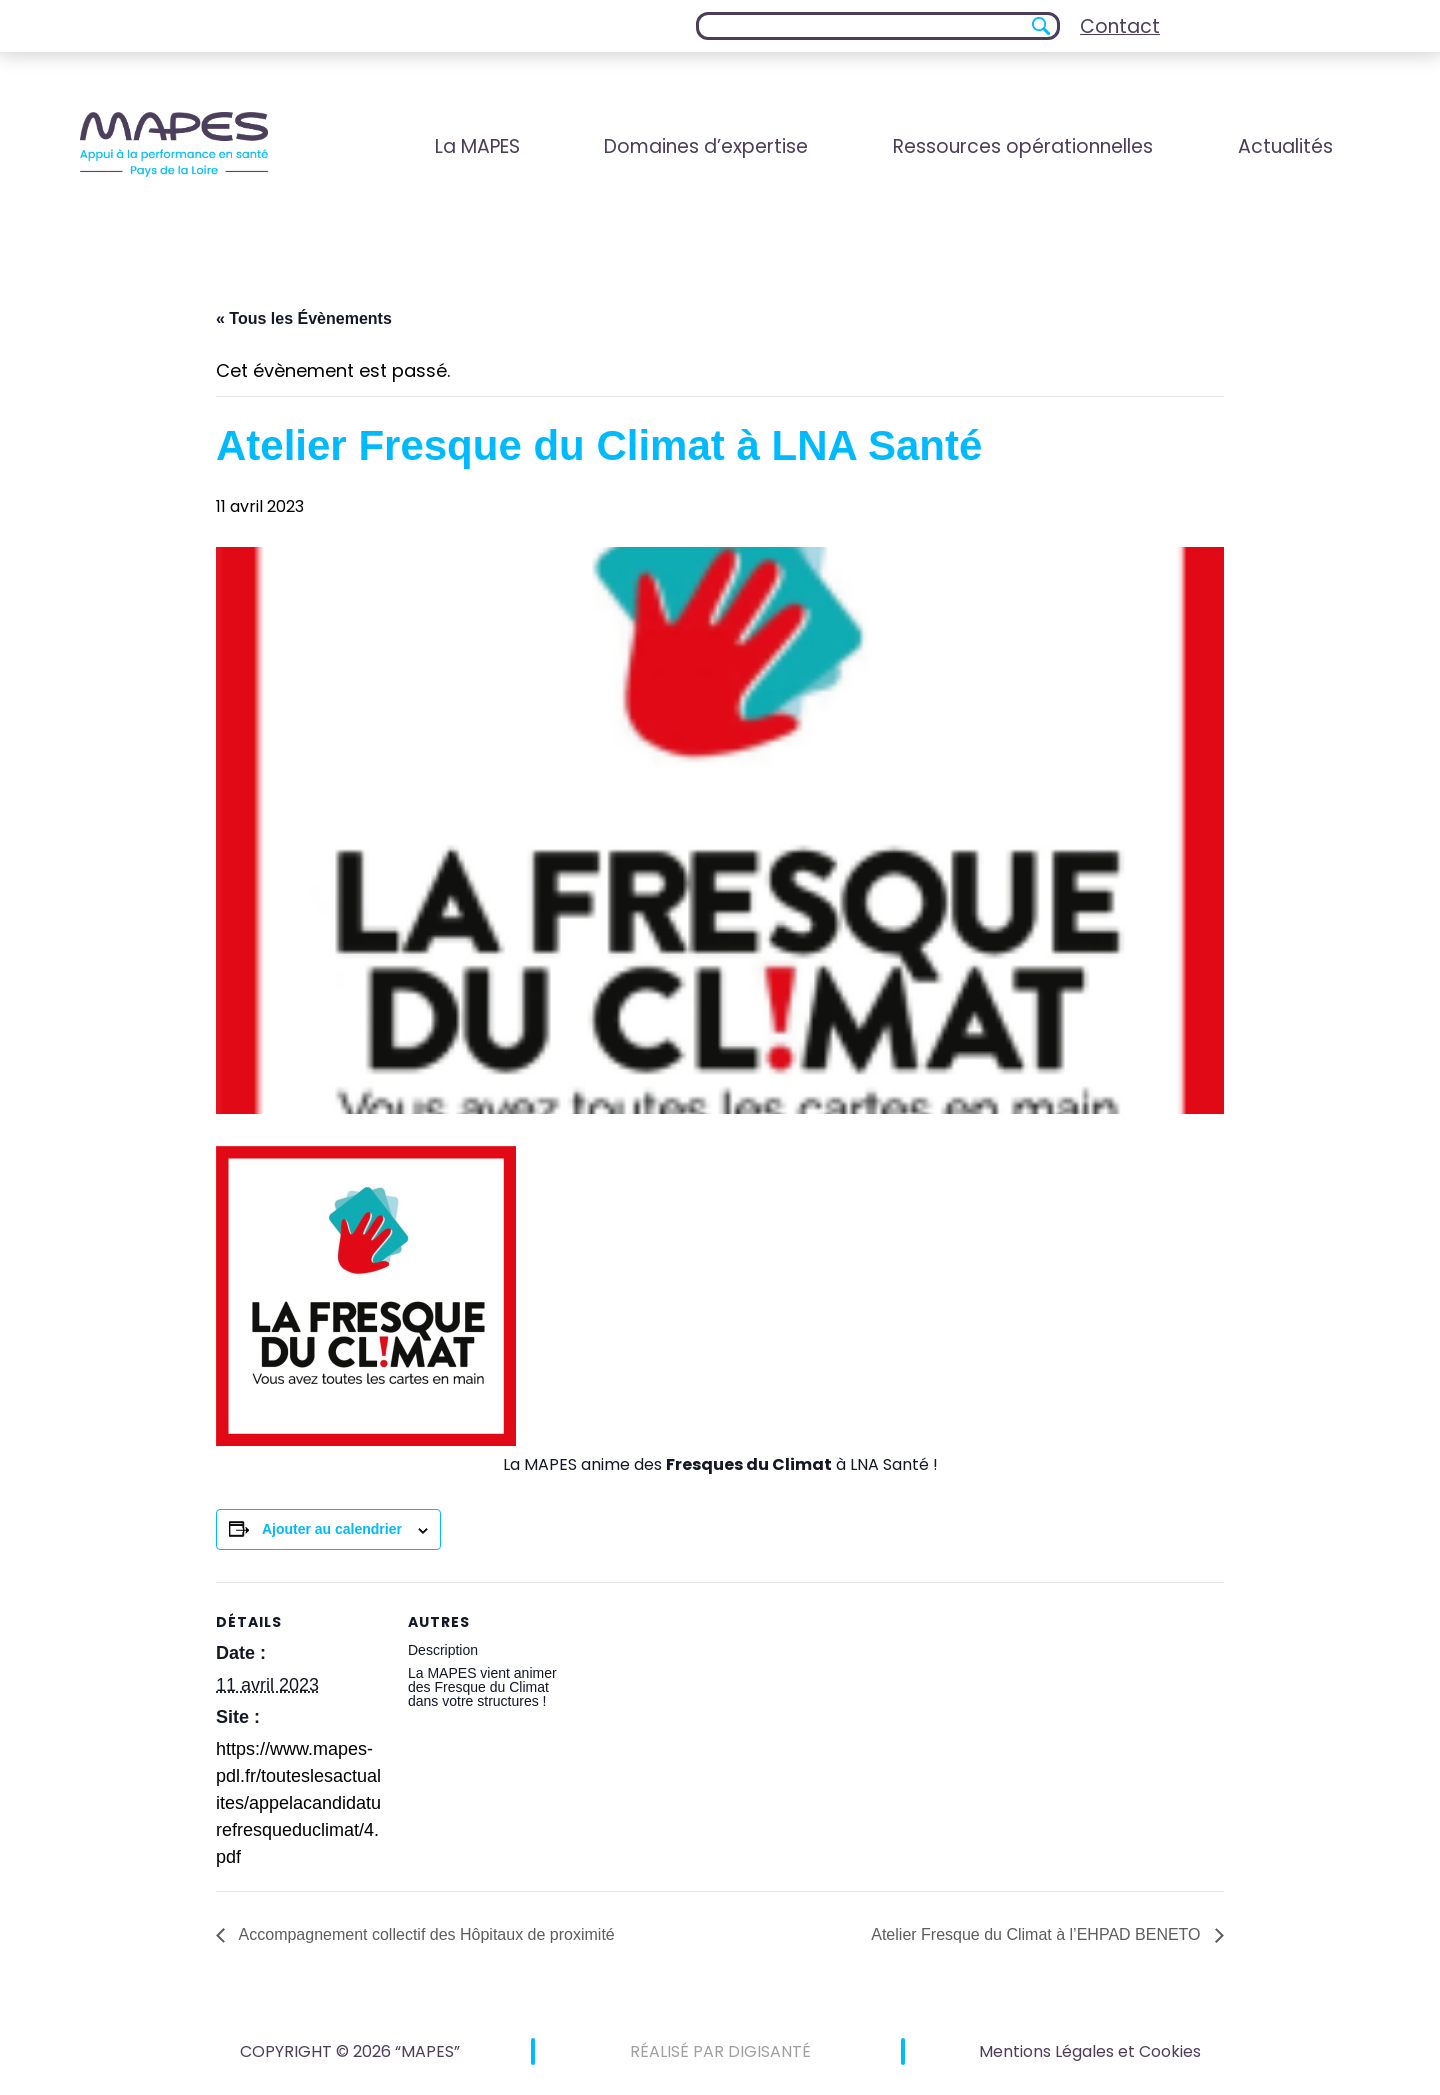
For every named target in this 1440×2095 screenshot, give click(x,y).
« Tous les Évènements (304, 318)
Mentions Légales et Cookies (1090, 2051)
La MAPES (477, 146)
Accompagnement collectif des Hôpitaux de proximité (425, 1934)
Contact (1120, 26)
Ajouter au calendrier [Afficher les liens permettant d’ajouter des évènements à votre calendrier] (332, 1529)
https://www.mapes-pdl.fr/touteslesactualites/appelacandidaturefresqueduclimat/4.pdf (298, 1803)
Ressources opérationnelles (1023, 146)
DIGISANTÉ (769, 2051)
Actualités (1285, 146)
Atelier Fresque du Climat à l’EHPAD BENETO (1038, 1934)
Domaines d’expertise (706, 146)
